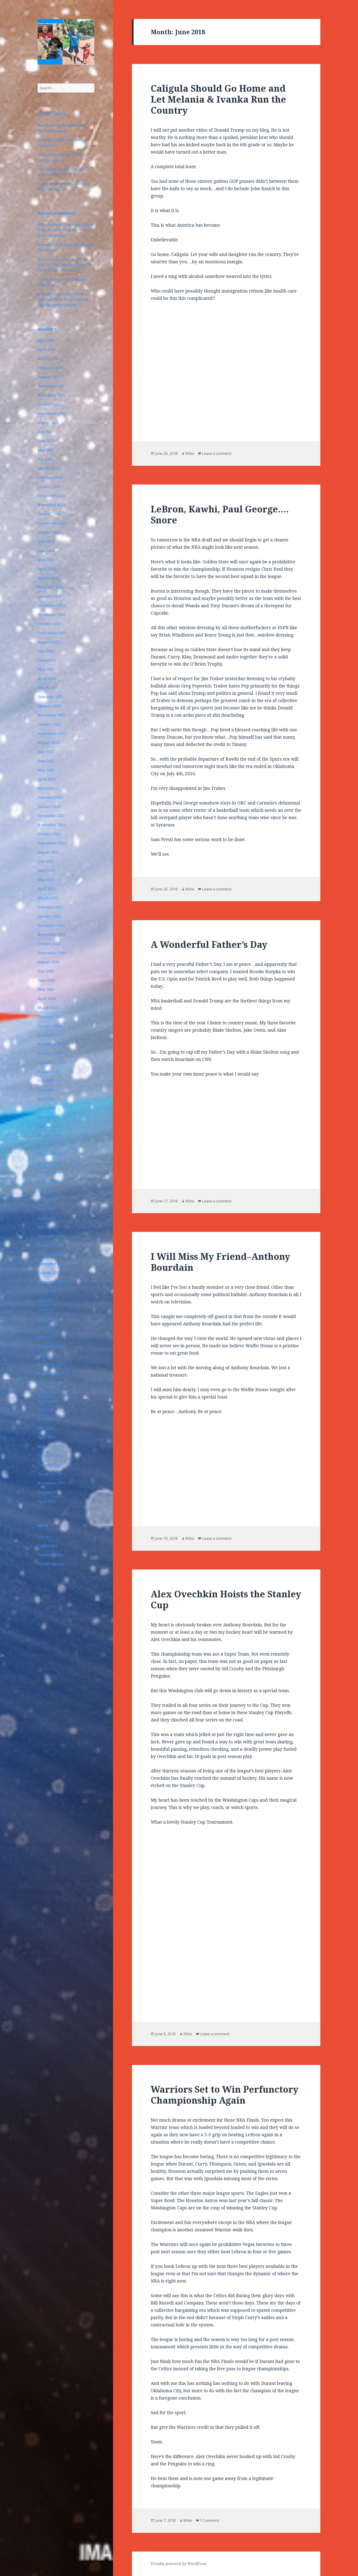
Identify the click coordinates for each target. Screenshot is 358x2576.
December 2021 (51, 815)
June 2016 (46, 1418)
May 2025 (46, 449)
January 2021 (49, 916)
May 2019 (46, 1098)
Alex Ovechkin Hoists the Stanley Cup (226, 1599)
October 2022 (49, 724)
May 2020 (46, 989)
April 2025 (47, 458)
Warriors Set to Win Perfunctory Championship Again (224, 2094)
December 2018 (51, 1144)
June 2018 (46, 1199)
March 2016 (48, 1446)
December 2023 (51, 605)
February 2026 (50, 367)
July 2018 (46, 1190)
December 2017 (51, 1254)
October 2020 (49, 943)
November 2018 (52, 1153)
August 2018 (48, 1181)
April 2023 (47, 678)
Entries (48, 1545)
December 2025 (51, 385)
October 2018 (49, 1162)
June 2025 (46, 440)
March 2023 (48, 687)
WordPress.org (51, 1563)
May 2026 (46, 340)
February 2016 (50, 1455)
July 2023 (46, 650)
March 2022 (48, 788)
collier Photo (49, 279)
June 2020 (46, 980)
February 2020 (50, 1016)
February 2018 (50, 1236)
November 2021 (52, 824)
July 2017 (46, 1300)
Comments (50, 1555)
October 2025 (49, 404)
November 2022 (52, 714)
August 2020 (48, 961)
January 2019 (49, 1135)
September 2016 (52, 1391)
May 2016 (46, 1428)
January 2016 (49, 1464)
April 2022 (47, 778)
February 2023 (50, 696)
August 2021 (48, 852)
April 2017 (47, 1327)
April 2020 (47, 998)
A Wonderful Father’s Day (209, 944)
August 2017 (48, 1290)
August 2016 (48, 1400)
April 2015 (47, 1501)
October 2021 (49, 833)
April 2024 (47, 568)
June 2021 (46, 870)
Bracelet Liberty (52, 244)
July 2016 (46, 1409)
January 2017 (49, 1354)
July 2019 (46, 1080)
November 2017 (52, 1263)
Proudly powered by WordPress (179, 2563)
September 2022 (52, 733)
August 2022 (48, 742)
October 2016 (49, 1382)
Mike (189, 453)
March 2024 (48, 577)
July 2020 (46, 970)
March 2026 (48, 358)
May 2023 (46, 669)
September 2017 (52, 1281)
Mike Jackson (49, 224)
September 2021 (52, 842)
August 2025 (48, 422)
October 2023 (49, 623)
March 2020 (48, 1007)
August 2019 (48, 1071)
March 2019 (48, 1117)
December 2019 (51, 1034)
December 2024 (51, 495)
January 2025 (49, 486)
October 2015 (49, 1491)
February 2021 (50, 906)
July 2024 (46, 541)
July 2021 (46, 861)
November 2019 (52, 1044)
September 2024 (52, 522)
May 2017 (46, 1318)
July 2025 (46, 431)
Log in (43, 1536)
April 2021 (47, 888)
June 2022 (46, 760)
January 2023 (49, 705)
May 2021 (46, 879)
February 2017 (50, 1345)
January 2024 (49, 596)
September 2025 (52, 413)
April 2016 (47, 1437)
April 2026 (47, 349)
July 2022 (46, 751)
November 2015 (52, 1482)
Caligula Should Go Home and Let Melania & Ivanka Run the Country (218, 99)
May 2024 (46, 559)
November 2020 (52, 934)
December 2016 (51, 1364)
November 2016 (52, 1373)
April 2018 (47, 1217)
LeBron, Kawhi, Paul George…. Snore (220, 514)
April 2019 (47, 1108)
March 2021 (48, 897)
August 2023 (48, 641)
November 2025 (52, 394)
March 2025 (48, 468)
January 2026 (49, 376)
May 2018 (46, 1208)
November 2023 (52, 614)
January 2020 (49, 1025)
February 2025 (50, 477)
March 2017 (48, 1336)
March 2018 (48, 1226)
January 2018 (49, 1245)
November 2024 (52, 504)
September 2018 (52, 1172)
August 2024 (48, 532)
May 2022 (46, 769)
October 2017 (49, 1272)
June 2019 (46, 1089)
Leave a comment (217, 453)
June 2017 (46, 1309)
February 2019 (50, 1126)
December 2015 (51, 1473)
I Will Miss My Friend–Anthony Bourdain (220, 1261)
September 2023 (52, 632)
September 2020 (52, 952)
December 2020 (51, 925)
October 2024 (49, 513)
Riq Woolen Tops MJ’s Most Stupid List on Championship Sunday (63, 299)
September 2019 (52, 1062)
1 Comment (209, 2520)
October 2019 (49, 1053)
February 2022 (50, 797)
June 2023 (46, 660)
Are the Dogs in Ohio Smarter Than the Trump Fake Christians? (66, 230)
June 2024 (46, 550)
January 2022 (49, 806)
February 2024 (50, 586)
